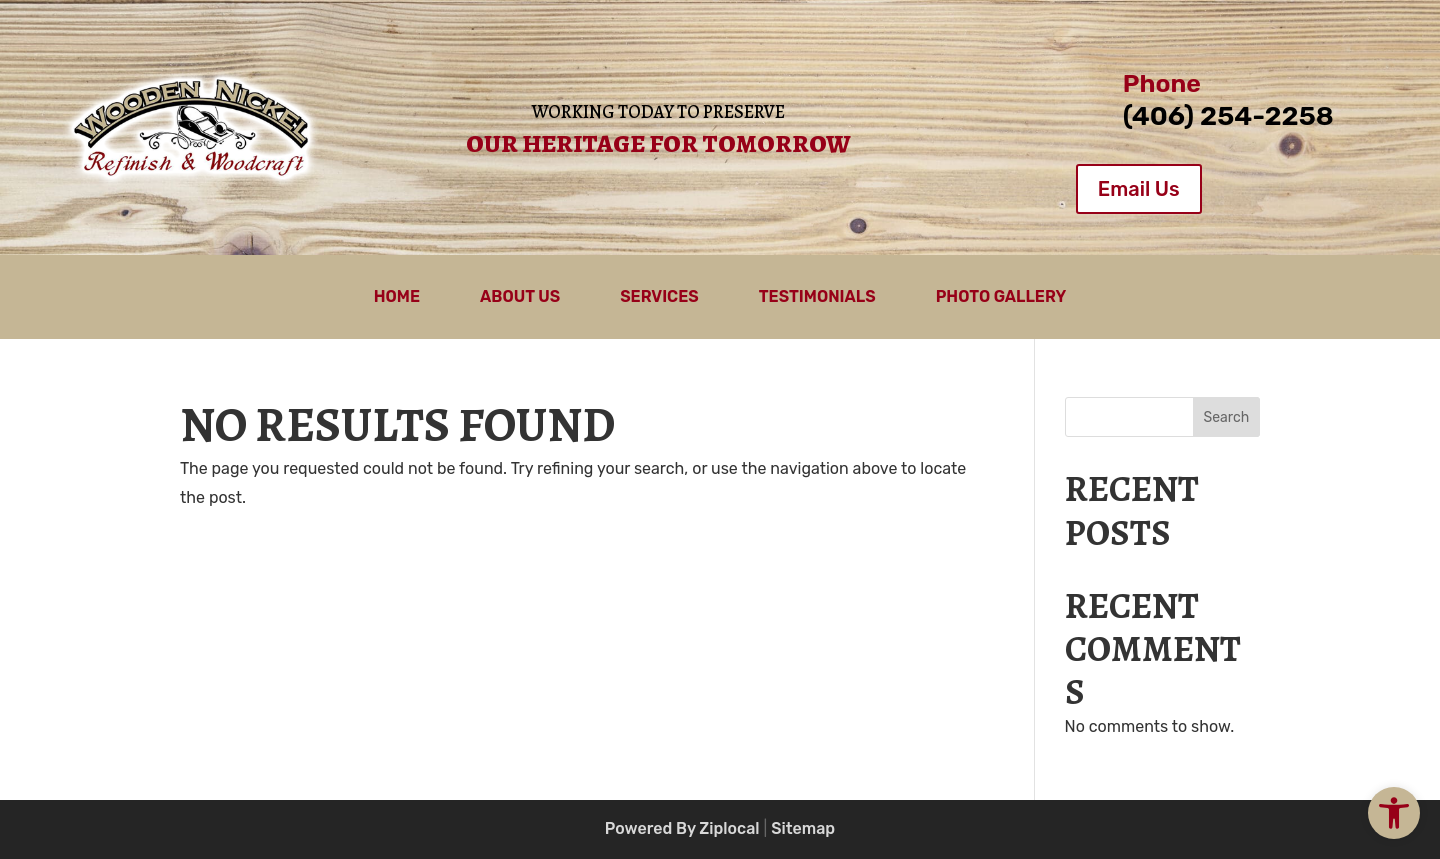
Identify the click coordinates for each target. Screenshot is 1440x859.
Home (397, 298)
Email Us (1139, 189)
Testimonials (817, 298)
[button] (1394, 813)
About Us (520, 298)
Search (1226, 417)
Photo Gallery (1001, 298)
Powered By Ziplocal (682, 828)
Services (659, 298)
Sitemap (803, 828)
